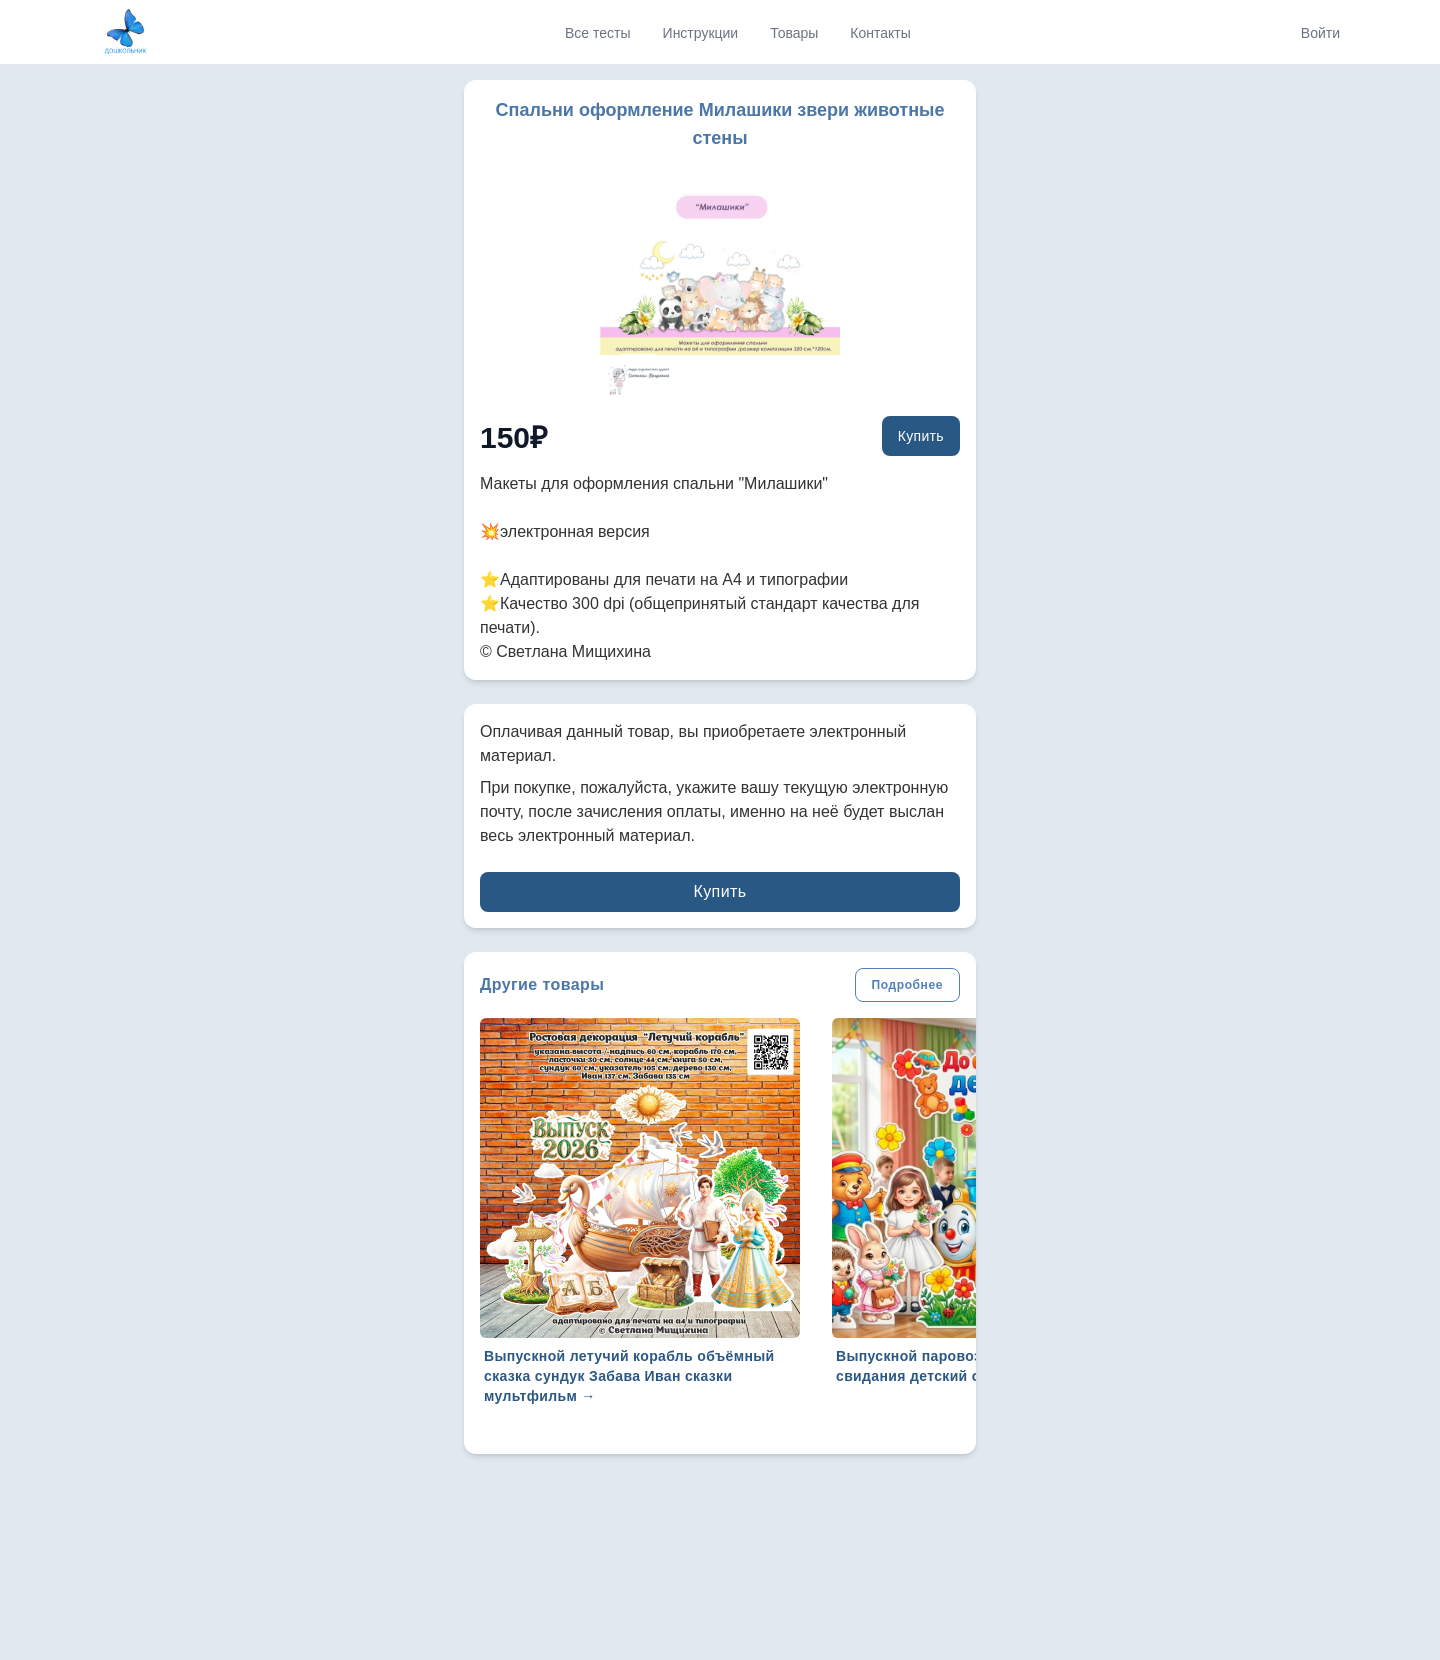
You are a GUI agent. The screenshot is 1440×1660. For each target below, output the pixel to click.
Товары (794, 33)
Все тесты (598, 33)
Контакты (880, 33)
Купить (921, 436)
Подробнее (907, 985)
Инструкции (701, 33)
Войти (1320, 33)
